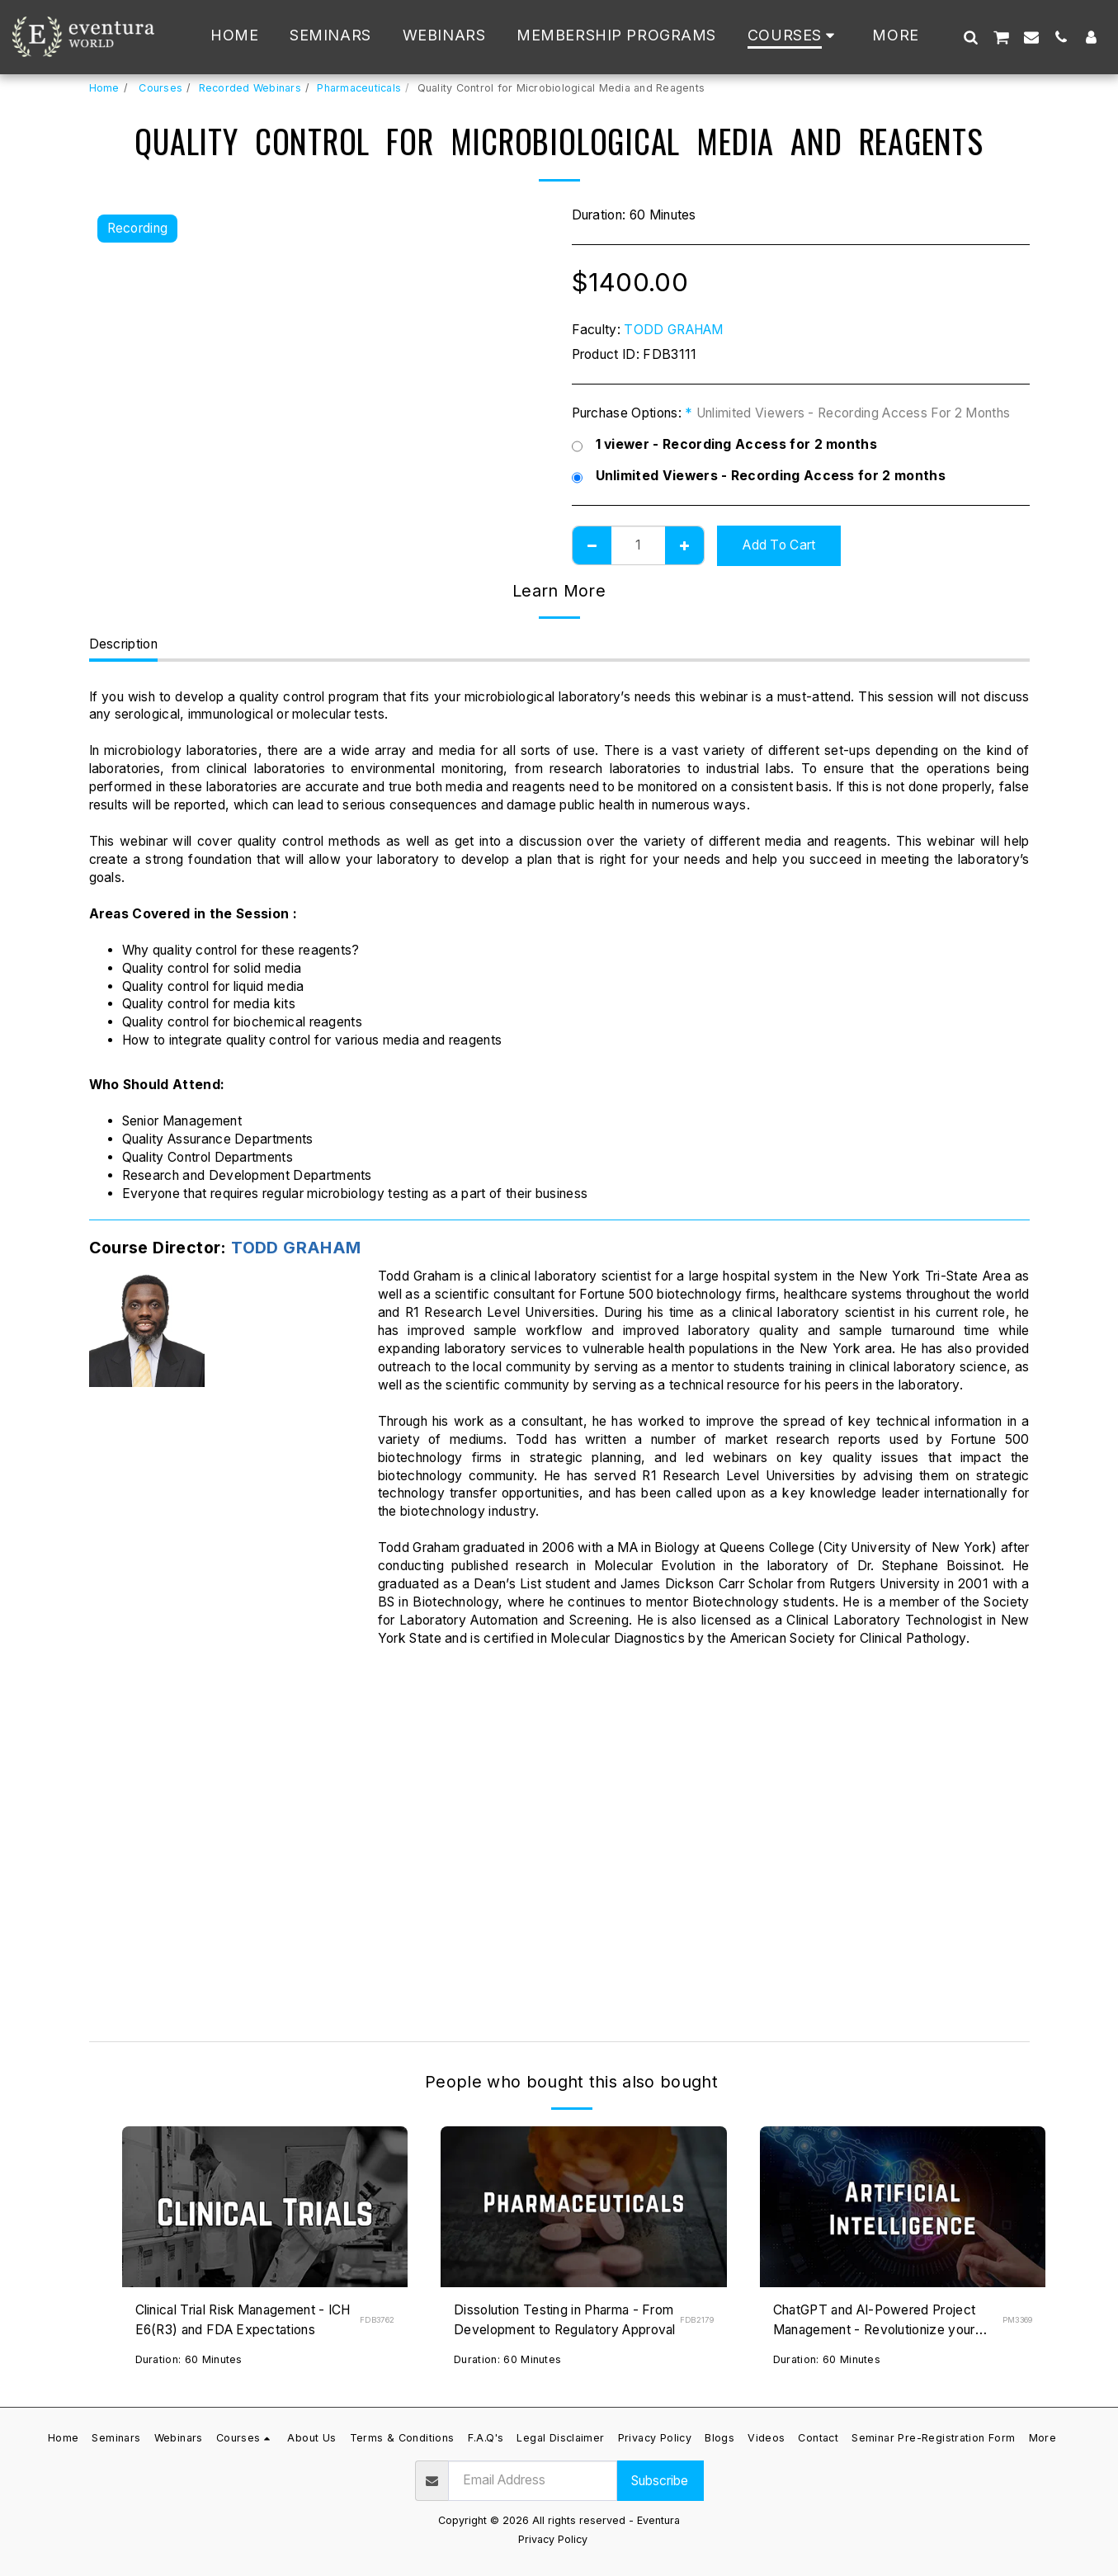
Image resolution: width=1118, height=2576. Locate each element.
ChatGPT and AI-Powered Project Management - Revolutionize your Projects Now (875, 2320)
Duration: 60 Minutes (189, 2359)
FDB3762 (377, 2319)
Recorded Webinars (250, 88)
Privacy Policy (552, 2539)
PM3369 (1017, 2319)
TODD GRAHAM (673, 329)
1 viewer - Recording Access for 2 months (725, 445)
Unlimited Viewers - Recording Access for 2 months (759, 476)
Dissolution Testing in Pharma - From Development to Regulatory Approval (565, 2320)
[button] (970, 37)
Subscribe (659, 2481)
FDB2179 (697, 2319)
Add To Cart (779, 545)
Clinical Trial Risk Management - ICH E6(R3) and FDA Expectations (245, 2320)
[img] (265, 2206)
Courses (158, 88)
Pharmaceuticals (359, 88)
